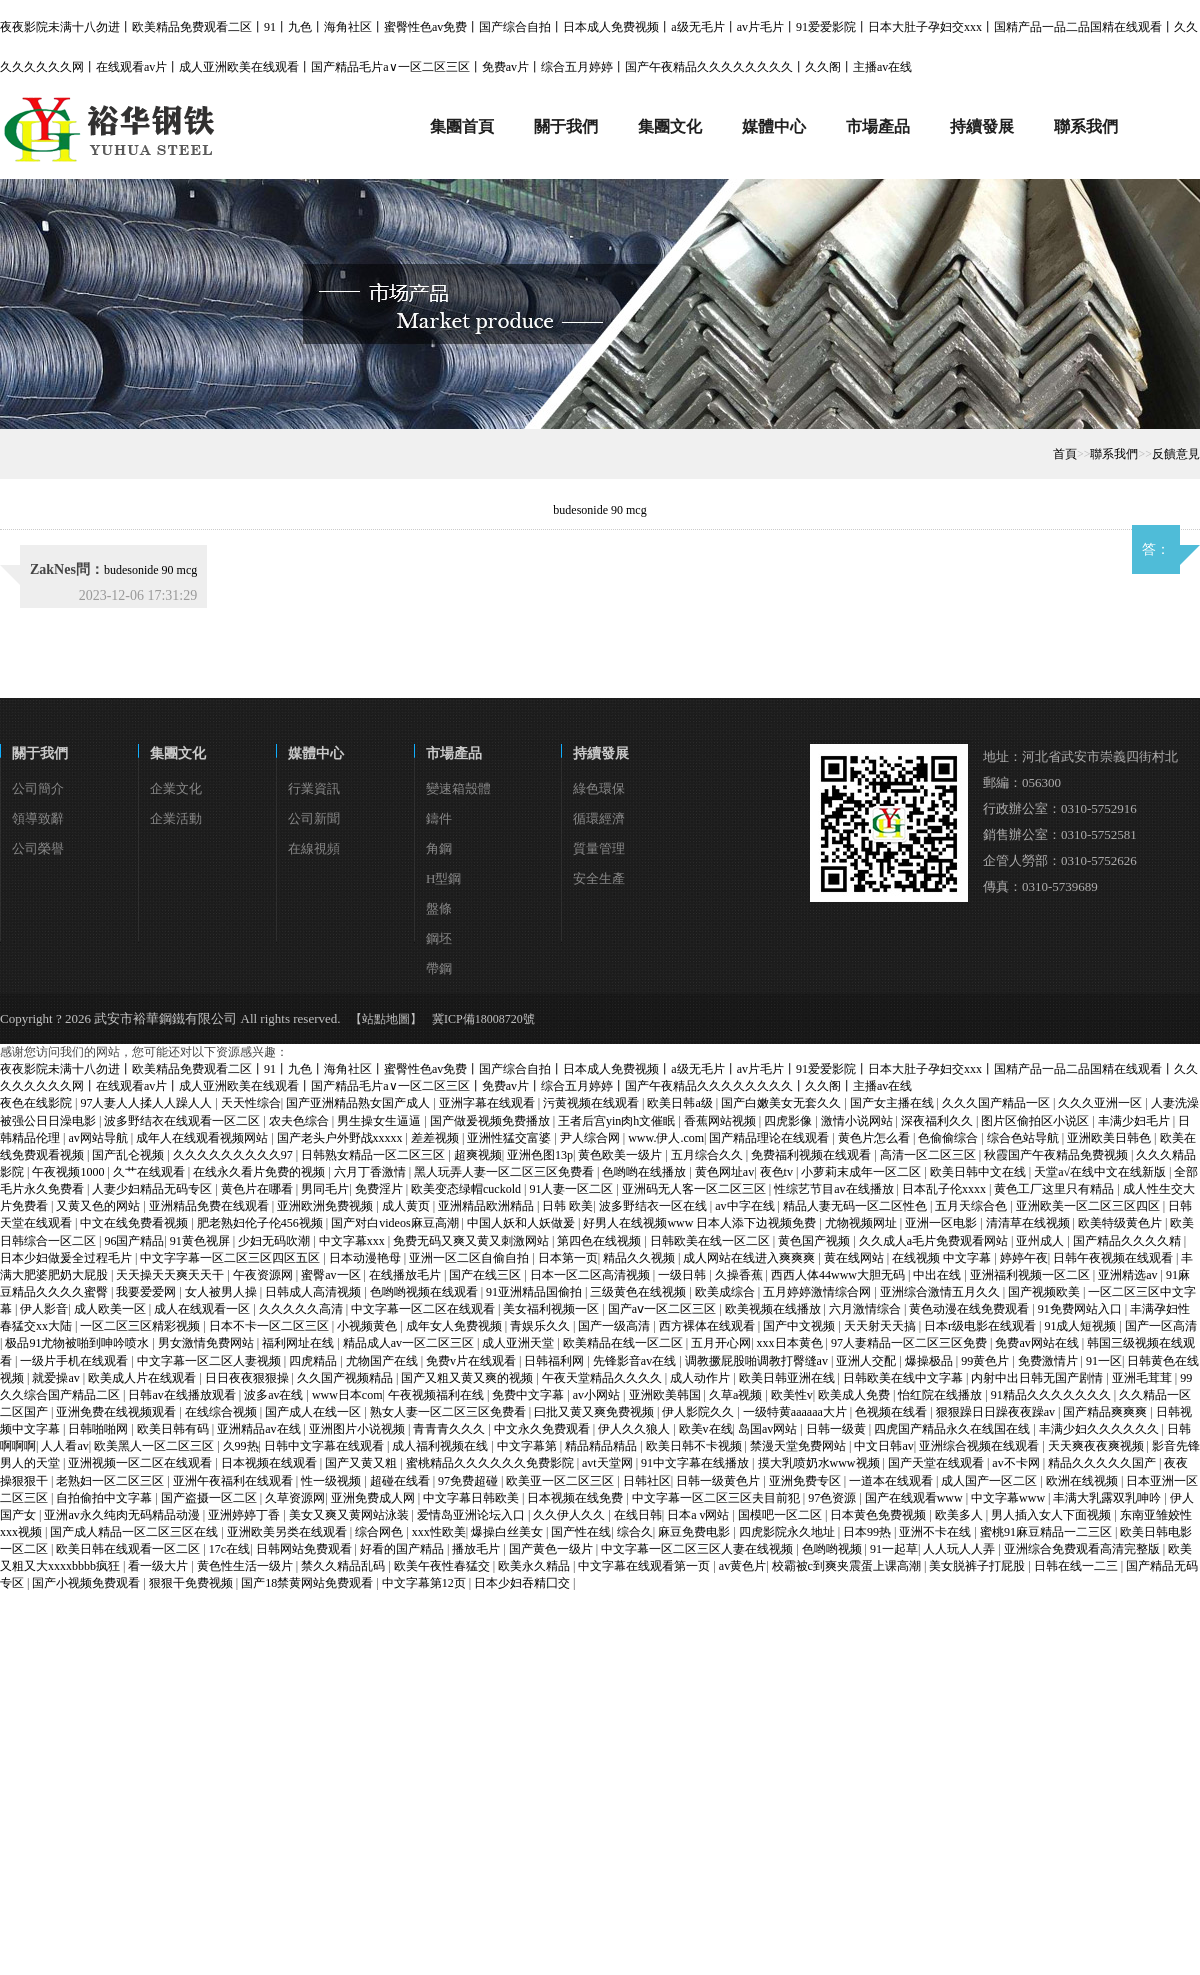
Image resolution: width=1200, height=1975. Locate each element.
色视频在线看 (892, 1412)
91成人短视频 (1081, 1326)
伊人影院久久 (699, 1412)
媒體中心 (316, 753)
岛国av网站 (769, 1429)
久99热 (241, 1446)
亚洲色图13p (540, 1155)
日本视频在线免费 (576, 1498)
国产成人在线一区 (314, 1412)
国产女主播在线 (893, 1103)
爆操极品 (930, 1361)
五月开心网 (721, 1343)
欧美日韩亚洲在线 (788, 1378)
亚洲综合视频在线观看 (980, 1446)
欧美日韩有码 (174, 1429)
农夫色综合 (300, 1121)
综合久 (635, 1532)
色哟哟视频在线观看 (425, 1292)
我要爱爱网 (147, 1292)
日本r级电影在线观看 (981, 1326)
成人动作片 (701, 1378)
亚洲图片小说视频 (358, 1429)
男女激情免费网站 (207, 1343)
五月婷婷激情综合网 (818, 1292)
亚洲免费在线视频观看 (117, 1412)
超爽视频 (478, 1155)
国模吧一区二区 (781, 1515)
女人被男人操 (222, 1292)
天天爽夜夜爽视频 (1097, 1446)
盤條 (439, 908)
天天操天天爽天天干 (171, 1275)
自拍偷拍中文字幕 (105, 1498)
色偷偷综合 (949, 1138)
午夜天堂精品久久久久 (603, 1378)
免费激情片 (1049, 1361)
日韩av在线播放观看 (183, 1395)
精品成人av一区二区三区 (410, 1343)
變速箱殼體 (458, 788)
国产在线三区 (486, 1275)
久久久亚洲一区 (1101, 1103)
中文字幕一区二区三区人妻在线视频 (698, 1549)
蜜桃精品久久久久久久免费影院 (491, 1463)
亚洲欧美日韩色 (1110, 1138)
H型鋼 (443, 878)
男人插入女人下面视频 (1052, 1515)
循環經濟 (599, 818)
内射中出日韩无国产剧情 (1038, 1378)
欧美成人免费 (855, 1395)
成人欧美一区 (111, 1309)
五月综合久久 (708, 1155)
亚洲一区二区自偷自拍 (470, 1258)
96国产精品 (134, 1241)
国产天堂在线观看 (937, 1463)
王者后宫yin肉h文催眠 (618, 1121)
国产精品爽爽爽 (1106, 1412)
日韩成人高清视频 (314, 1292)
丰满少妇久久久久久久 (1100, 1429)
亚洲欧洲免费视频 (326, 1206)
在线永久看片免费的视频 (260, 1172)
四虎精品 (314, 1361)
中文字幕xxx (353, 1241)
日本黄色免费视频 (879, 1515)
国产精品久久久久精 (1128, 1241)
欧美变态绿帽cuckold (467, 1189)
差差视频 (436, 1138)
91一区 (1104, 1361)
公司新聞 (314, 818)
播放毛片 (477, 1549)
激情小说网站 (858, 1121)
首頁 (1065, 454)
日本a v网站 (699, 1515)
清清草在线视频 (1029, 1223)
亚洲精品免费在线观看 (210, 1206)
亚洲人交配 (867, 1361)
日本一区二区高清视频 (591, 1275)
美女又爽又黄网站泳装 (350, 1515)
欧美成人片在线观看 (143, 1378)
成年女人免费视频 (455, 1326)
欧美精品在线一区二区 (624, 1343)
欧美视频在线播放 (774, 1309)
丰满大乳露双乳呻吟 (1108, 1498)
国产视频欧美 (1045, 1292)
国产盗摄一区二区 (210, 1498)
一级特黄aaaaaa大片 (796, 1412)
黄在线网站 (855, 1258)
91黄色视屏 (201, 1241)
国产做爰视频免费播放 (491, 1121)
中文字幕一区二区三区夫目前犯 (717, 1498)
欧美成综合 (726, 1292)
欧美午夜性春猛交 (443, 1566)
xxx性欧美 (439, 1532)
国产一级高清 (615, 1326)
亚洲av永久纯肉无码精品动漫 (123, 1515)
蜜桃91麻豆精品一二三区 (1047, 1532)
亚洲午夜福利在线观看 (234, 1481)
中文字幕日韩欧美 (472, 1498)
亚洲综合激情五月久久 (941, 1292)
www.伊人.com (666, 1138)
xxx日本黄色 (791, 1343)
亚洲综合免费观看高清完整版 (1083, 1549)
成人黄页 (407, 1206)
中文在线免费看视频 (135, 1223)
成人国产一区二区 (990, 1481)
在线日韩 (638, 1515)
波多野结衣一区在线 (654, 1206)
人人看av (64, 1446)
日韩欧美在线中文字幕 (904, 1378)
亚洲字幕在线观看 (488, 1103)
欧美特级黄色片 (1121, 1223)
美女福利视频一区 (552, 1309)
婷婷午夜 (1024, 1258)
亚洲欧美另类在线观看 (288, 1532)
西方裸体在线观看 (708, 1326)
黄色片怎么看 (875, 1138)
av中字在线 (746, 1206)
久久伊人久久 (570, 1515)
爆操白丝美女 (508, 1532)
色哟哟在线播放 (645, 1172)
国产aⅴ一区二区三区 (663, 1309)
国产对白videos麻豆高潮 (396, 1223)
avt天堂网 (609, 1463)
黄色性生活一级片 (246, 1566)
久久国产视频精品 (346, 1378)
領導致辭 (38, 818)
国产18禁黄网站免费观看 (308, 1583)
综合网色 (380, 1532)
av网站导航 (99, 1138)
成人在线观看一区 (203, 1309)
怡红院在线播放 (941, 1395)
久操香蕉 (740, 1275)
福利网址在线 (299, 1343)
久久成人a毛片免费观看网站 (935, 1241)
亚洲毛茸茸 (1143, 1378)
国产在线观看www (915, 1498)
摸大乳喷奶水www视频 (820, 1463)
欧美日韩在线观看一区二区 (129, 1549)
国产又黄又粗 (362, 1463)
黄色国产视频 (815, 1241)
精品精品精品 (602, 1446)
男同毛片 (325, 1189)
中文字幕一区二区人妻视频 (210, 1361)
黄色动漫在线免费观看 (970, 1309)
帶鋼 (439, 968)
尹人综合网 (591, 1138)
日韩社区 (647, 1481)
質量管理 (599, 848)
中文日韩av (883, 1446)
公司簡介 (38, 788)
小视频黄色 (368, 1326)
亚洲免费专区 (806, 1481)
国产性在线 (581, 1532)
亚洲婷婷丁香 (245, 1515)
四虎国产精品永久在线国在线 (953, 1429)
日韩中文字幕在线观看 (325, 1446)
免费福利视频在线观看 (812, 1155)
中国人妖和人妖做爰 (522, 1223)
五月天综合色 (972, 1206)
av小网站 (598, 1395)
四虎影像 (789, 1121)
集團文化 (178, 753)
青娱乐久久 (541, 1326)
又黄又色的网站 (99, 1206)
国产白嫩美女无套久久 (782, 1103)
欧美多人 (960, 1515)
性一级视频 (332, 1481)
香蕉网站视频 (721, 1121)
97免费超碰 (469, 1481)
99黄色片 (986, 1361)
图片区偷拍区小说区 (1036, 1121)
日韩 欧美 (567, 1206)
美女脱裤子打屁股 (978, 1566)
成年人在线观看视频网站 (203, 1138)
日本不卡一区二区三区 (270, 1326)
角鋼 (439, 848)
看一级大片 (159, 1566)
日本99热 (868, 1532)
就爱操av (57, 1378)
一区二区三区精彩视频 (141, 1326)
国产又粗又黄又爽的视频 (468, 1378)
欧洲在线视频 (1083, 1481)
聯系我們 (1114, 454)
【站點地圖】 (386, 1019)
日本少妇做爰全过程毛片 (67, 1258)
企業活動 (176, 818)
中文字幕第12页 (425, 1583)
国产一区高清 (1161, 1326)
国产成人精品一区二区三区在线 (135, 1532)
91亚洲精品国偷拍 (535, 1292)
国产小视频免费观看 (87, 1583)
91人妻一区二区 (572, 1189)
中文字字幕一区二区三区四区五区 (231, 1258)
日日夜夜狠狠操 (248, 1378)
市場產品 (454, 753)
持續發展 (601, 753)
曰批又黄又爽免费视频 (595, 1412)
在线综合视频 (222, 1412)
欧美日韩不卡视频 (695, 1446)
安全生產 (599, 878)
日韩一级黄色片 (719, 1481)
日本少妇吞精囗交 (523, 1583)
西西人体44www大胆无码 (839, 1275)
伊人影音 (44, 1309)
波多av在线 (275, 1395)
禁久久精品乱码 (344, 1566)
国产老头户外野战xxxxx (341, 1138)
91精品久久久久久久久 (1052, 1395)
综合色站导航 (1024, 1138)
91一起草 (894, 1549)
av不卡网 (1017, 1463)
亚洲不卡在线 (936, 1532)
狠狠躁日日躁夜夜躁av (997, 1412)
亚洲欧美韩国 (666, 1395)
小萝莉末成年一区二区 (862, 1172)
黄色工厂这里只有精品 (1055, 1189)
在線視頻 (314, 848)
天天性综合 (251, 1103)
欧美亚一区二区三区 (561, 1481)
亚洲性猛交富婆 (510, 1138)
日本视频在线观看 (270, 1463)
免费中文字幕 (529, 1395)
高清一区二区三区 (929, 1155)
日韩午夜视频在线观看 (1114, 1258)
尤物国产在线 (383, 1361)
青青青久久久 (450, 1429)
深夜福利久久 (938, 1121)
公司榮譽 (38, 848)
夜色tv (778, 1172)
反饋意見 (1176, 454)
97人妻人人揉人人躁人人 (147, 1103)
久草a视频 (737, 1395)
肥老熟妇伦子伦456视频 (261, 1223)
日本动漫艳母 (366, 1258)
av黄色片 (742, 1566)
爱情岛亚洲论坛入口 (472, 1515)
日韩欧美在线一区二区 (711, 1241)
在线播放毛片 (406, 1275)
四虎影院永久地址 (788, 1532)
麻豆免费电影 (695, 1532)
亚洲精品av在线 (260, 1429)
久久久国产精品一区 (997, 1103)
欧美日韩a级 (681, 1103)
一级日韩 (683, 1275)
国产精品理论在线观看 (770, 1138)
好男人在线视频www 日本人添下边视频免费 (701, 1223)
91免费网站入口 (1081, 1309)
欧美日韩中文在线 (979, 1172)
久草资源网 (295, 1498)
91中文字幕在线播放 (696, 1463)
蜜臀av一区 (332, 1275)
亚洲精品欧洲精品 (487, 1206)
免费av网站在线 (1038, 1343)
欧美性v (792, 1395)
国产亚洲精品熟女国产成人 (359, 1103)
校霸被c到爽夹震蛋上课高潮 (848, 1566)
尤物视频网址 (862, 1223)
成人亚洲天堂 (519, 1343)
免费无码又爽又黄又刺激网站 (472, 1241)
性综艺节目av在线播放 (835, 1189)
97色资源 (833, 1498)
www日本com (347, 1395)
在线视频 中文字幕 (943, 1258)
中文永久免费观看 (543, 1429)
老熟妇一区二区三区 (111, 1481)
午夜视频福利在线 (437, 1395)
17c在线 (229, 1549)
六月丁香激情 (371, 1172)
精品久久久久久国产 (1103, 1463)
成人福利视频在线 (441, 1446)
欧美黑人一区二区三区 (155, 1446)
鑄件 (439, 818)
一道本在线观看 (892, 1481)
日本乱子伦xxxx (945, 1189)
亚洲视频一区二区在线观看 (141, 1463)
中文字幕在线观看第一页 (645, 1566)
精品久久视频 (640, 1258)
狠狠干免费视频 (192, 1583)
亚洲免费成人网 (374, 1498)
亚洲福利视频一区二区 (1031, 1275)
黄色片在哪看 (258, 1189)
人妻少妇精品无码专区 (153, 1189)
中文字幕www (1009, 1498)
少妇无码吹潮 (275, 1241)
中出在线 (938, 1275)
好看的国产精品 (403, 1549)
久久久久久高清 (302, 1309)
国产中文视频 (800, 1326)
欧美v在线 (706, 1429)
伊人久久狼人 (635, 1429)
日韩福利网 (555, 1361)
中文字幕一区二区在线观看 (424, 1309)
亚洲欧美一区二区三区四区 (1089, 1206)
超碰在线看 (401, 1481)
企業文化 (176, 788)
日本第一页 (568, 1258)
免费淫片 (380, 1189)
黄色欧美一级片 (621, 1155)
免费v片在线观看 (472, 1361)
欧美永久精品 (535, 1566)
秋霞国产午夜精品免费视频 (1057, 1155)
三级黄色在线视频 (639, 1292)
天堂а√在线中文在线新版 (1101, 1172)
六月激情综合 (866, 1309)
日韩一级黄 (837, 1429)
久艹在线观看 (150, 1172)
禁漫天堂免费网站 (799, 1446)
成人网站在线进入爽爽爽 (750, 1258)
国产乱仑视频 (129, 1155)
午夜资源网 (264, 1275)
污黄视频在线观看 (592, 1103)
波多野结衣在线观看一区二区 (183, 1121)
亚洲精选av (1129, 1275)
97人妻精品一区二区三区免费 (910, 1343)
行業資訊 (314, 788)
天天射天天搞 (881, 1326)
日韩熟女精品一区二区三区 (374, 1155)
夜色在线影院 (37, 1103)
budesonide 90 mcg (599, 510)
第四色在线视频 (600, 1241)
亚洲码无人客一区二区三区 (695, 1189)
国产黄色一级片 (552, 1549)
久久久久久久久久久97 (234, 1155)
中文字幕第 (528, 1446)
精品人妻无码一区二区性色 (856, 1206)
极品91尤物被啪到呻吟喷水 (78, 1343)
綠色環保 (599, 788)
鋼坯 (439, 938)
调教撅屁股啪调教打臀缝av (758, 1361)
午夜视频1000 (69, 1172)
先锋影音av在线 (636, 1361)
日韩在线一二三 (1077, 1566)
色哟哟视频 (833, 1549)
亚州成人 (1041, 1241)
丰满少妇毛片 (1135, 1121)
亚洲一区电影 (942, 1223)
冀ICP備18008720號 (483, 1019)
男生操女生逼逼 (380, 1121)
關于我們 (40, 753)
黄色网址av (724, 1172)
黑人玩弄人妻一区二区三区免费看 (505, 1172)
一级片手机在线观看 (75, 1361)
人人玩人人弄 (960, 1549)
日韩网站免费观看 (305, 1549)
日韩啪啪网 (99, 1429)
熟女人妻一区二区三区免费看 (449, 1412)
